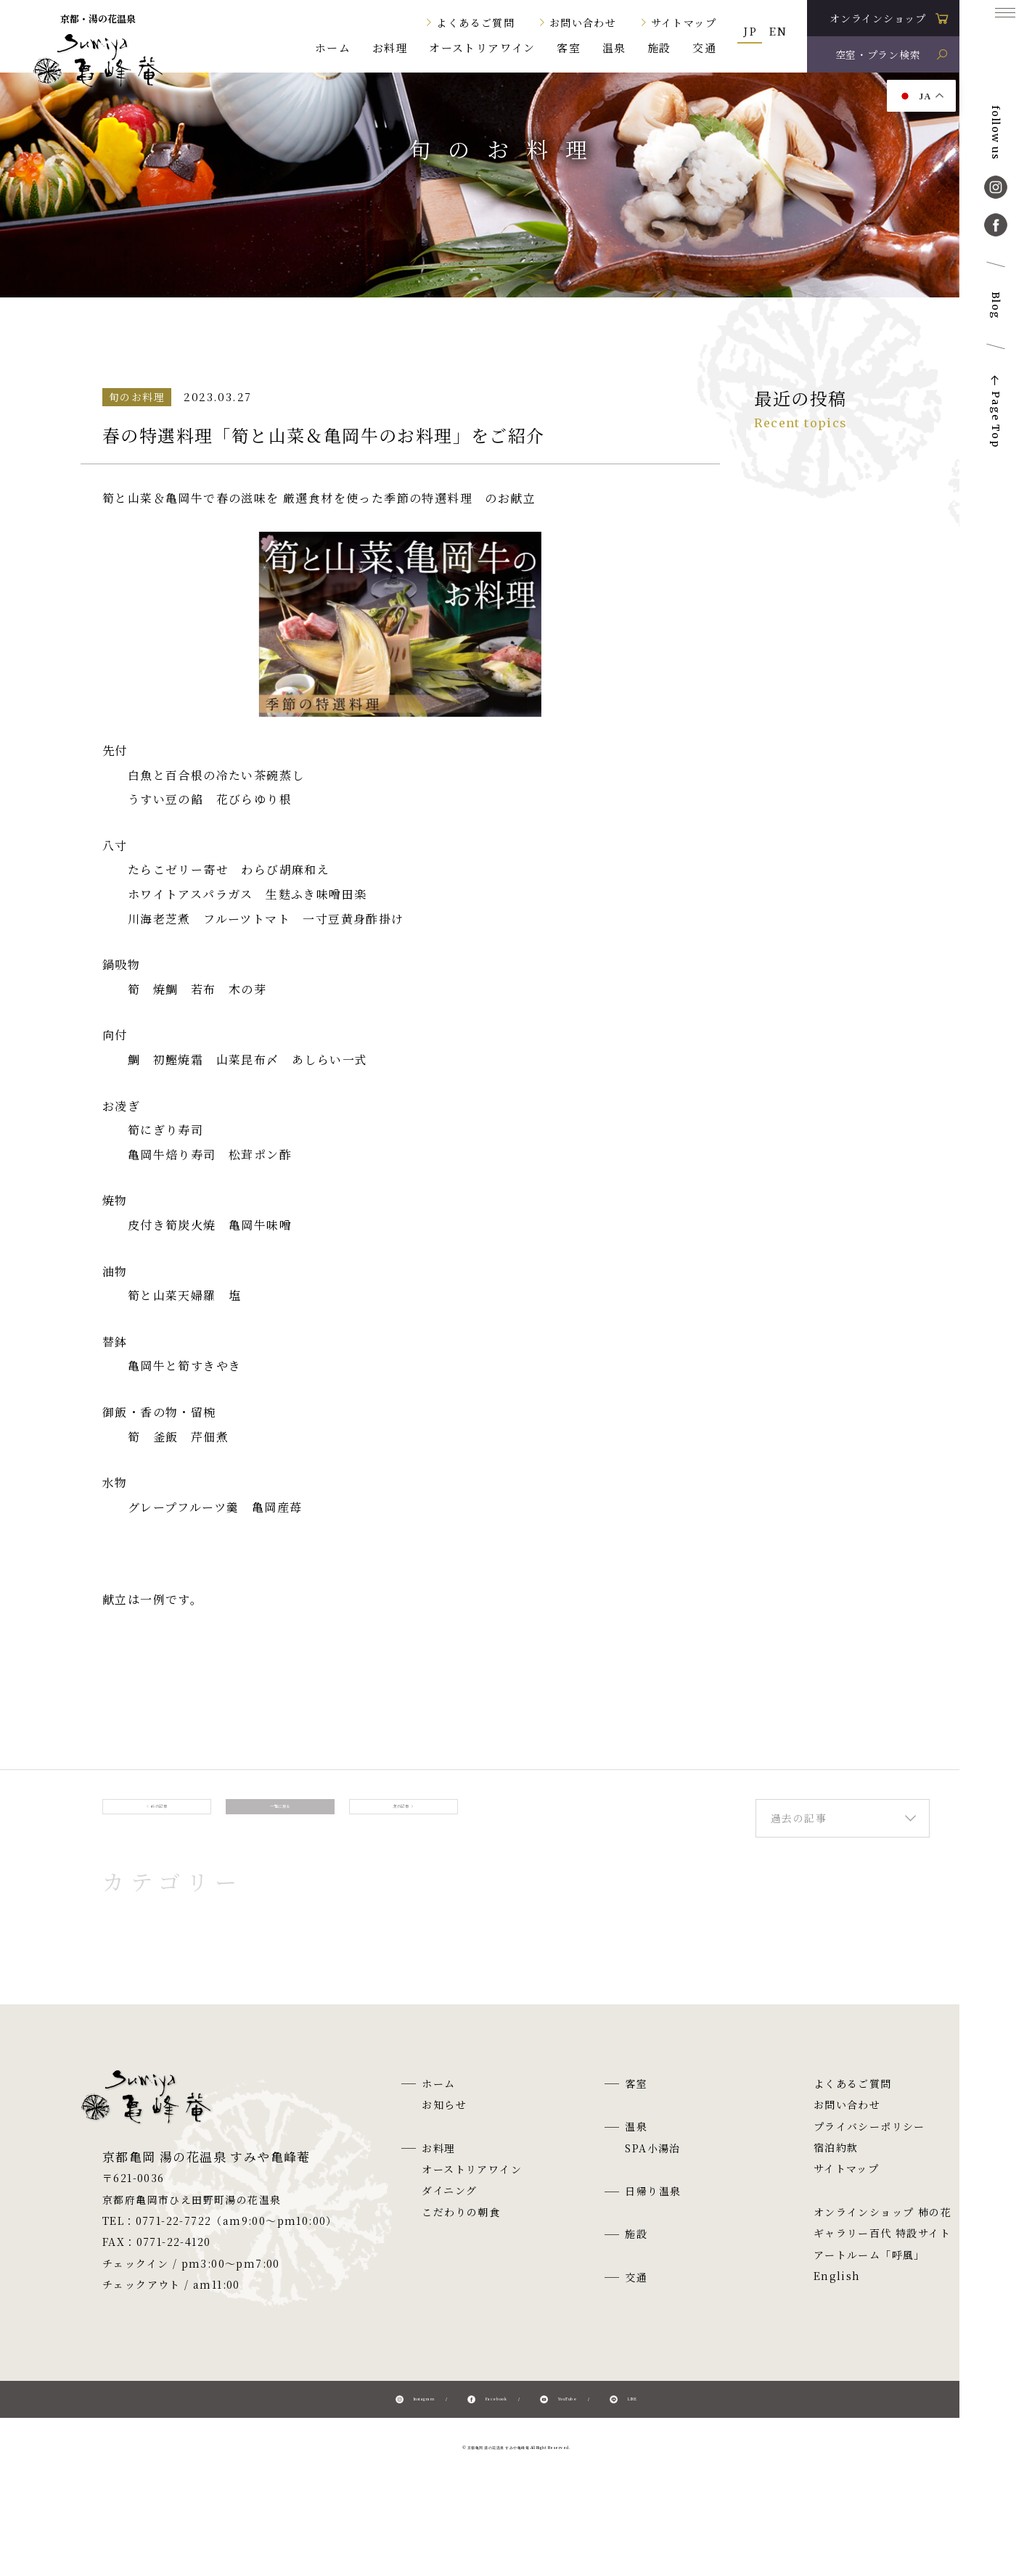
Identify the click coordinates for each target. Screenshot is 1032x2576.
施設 (659, 47)
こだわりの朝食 (461, 2236)
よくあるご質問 (475, 22)
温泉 (614, 47)
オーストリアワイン (482, 47)
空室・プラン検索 (878, 54)
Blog (996, 306)
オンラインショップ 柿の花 (882, 2236)
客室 (569, 47)
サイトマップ (683, 22)
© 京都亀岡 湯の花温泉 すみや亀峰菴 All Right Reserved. (516, 2484)
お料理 (390, 47)
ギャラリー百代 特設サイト (882, 2257)
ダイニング (449, 2214)
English (837, 2299)
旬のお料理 (323, 323)
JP (750, 30)
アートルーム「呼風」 (869, 2278)
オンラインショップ (877, 18)
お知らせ (444, 2129)
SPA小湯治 (652, 2172)
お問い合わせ (582, 22)
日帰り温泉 (653, 2214)
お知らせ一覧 (222, 323)
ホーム (333, 47)
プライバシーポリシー (869, 2150)
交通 (704, 47)
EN (778, 30)
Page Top (996, 419)
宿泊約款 (836, 2171)
